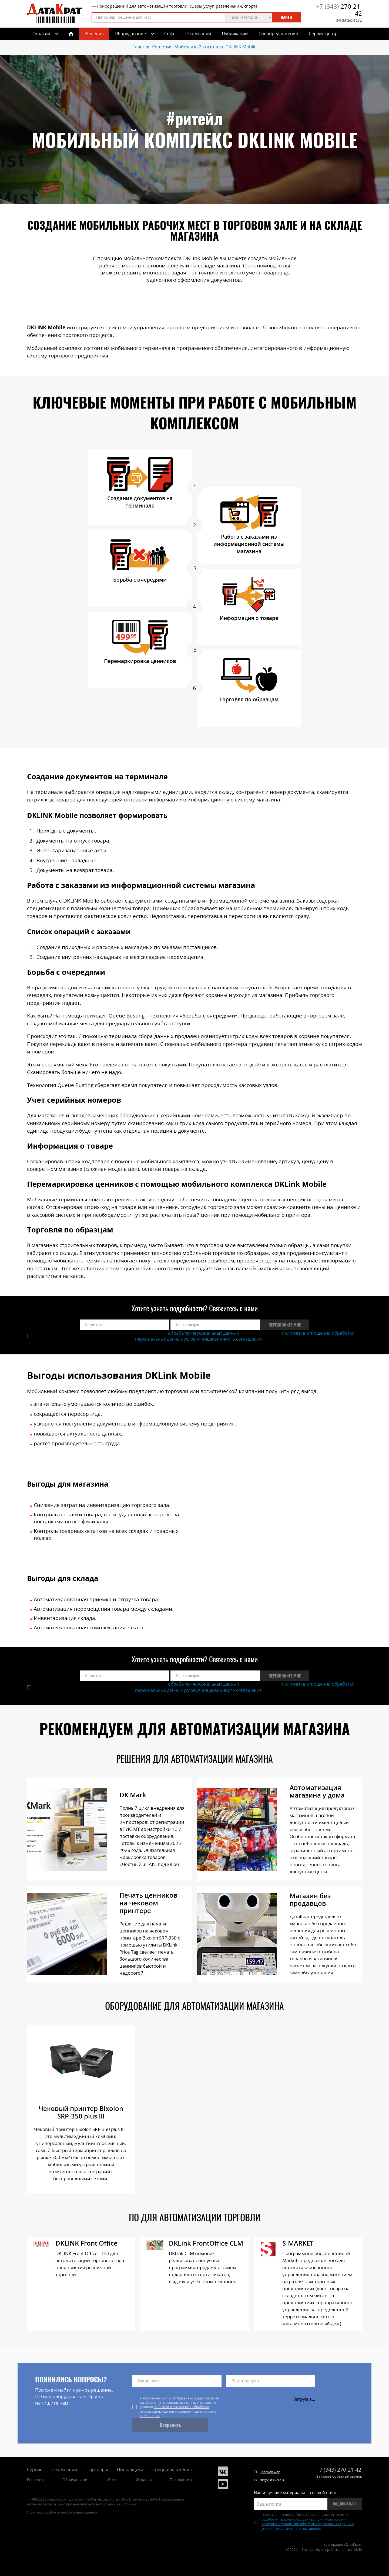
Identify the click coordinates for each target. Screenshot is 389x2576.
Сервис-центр (323, 34)
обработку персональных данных (203, 1333)
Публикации (235, 34)
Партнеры (97, 2469)
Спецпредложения (278, 34)
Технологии (181, 2479)
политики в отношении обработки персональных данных (174, 2409)
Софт (169, 34)
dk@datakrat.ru (272, 2480)
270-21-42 (339, 10)
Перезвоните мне (285, 1325)
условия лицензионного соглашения (223, 1339)
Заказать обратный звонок (339, 2476)
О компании (198, 34)
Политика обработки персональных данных (62, 2512)
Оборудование (130, 34)
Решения (94, 34)
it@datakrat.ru (349, 20)
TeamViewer (270, 2471)
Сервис (34, 2469)
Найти (286, 17)
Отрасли (144, 2479)
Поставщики (130, 2469)
